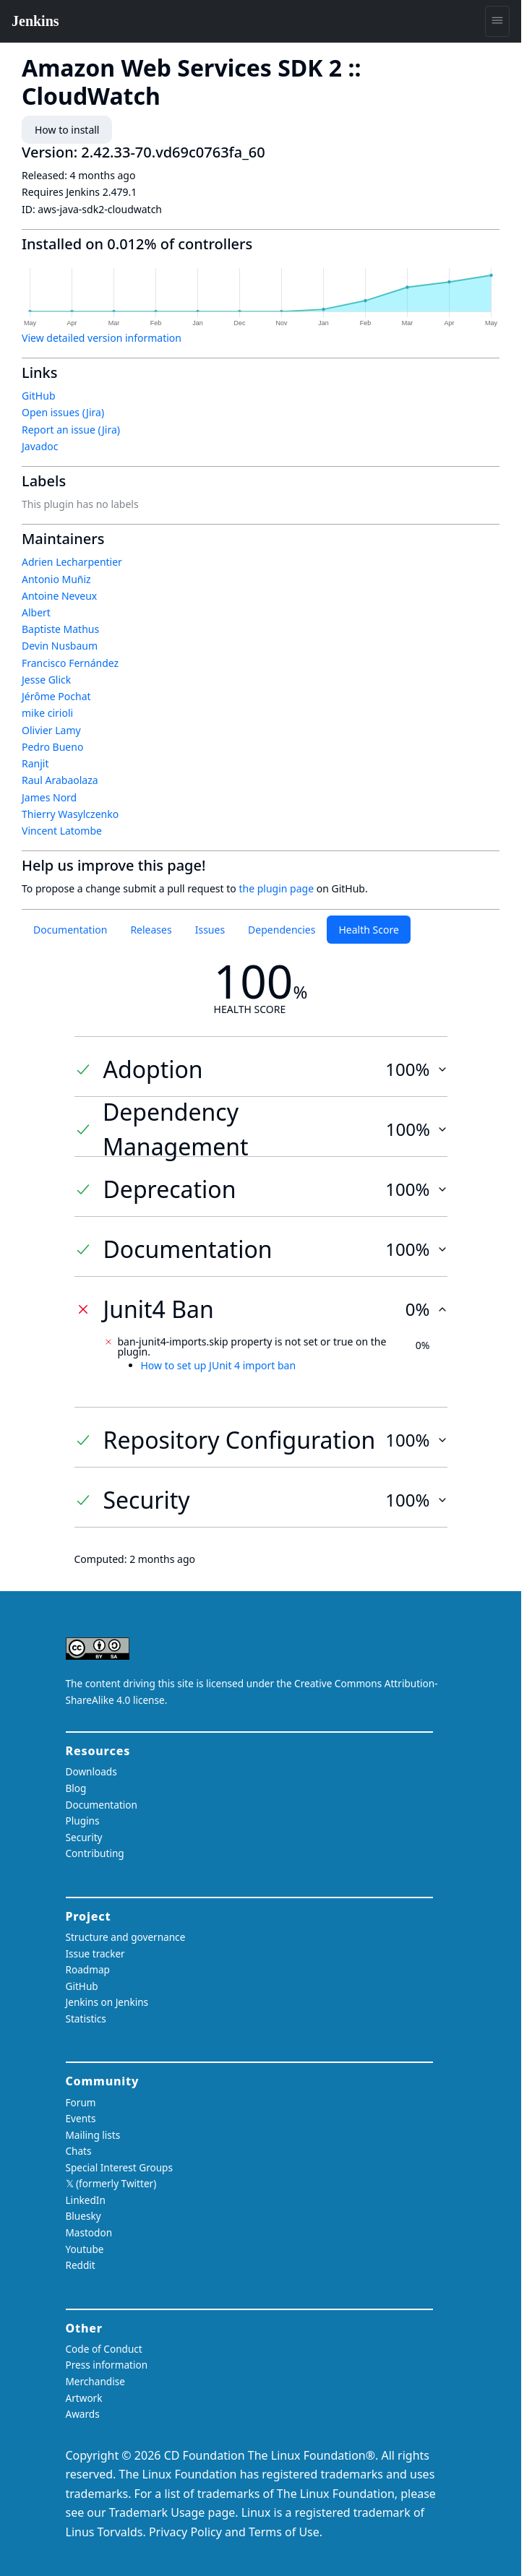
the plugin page (276, 888)
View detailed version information (101, 338)
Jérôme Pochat (56, 696)
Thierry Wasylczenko (70, 814)
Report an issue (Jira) (71, 429)
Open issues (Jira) (63, 412)
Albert (36, 612)
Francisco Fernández (70, 663)
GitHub (39, 395)
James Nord (49, 797)
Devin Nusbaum (60, 645)
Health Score (368, 929)
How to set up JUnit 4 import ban (218, 1365)
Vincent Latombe (62, 830)
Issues (210, 929)
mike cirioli (47, 713)
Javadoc (40, 446)
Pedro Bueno (52, 747)
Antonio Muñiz (56, 579)
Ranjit (35, 763)
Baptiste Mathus (60, 629)
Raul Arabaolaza (60, 780)
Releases (150, 929)
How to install (67, 130)
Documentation (70, 929)
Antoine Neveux (59, 596)
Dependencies (281, 929)
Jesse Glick (46, 679)
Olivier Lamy (51, 730)
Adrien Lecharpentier (72, 562)
